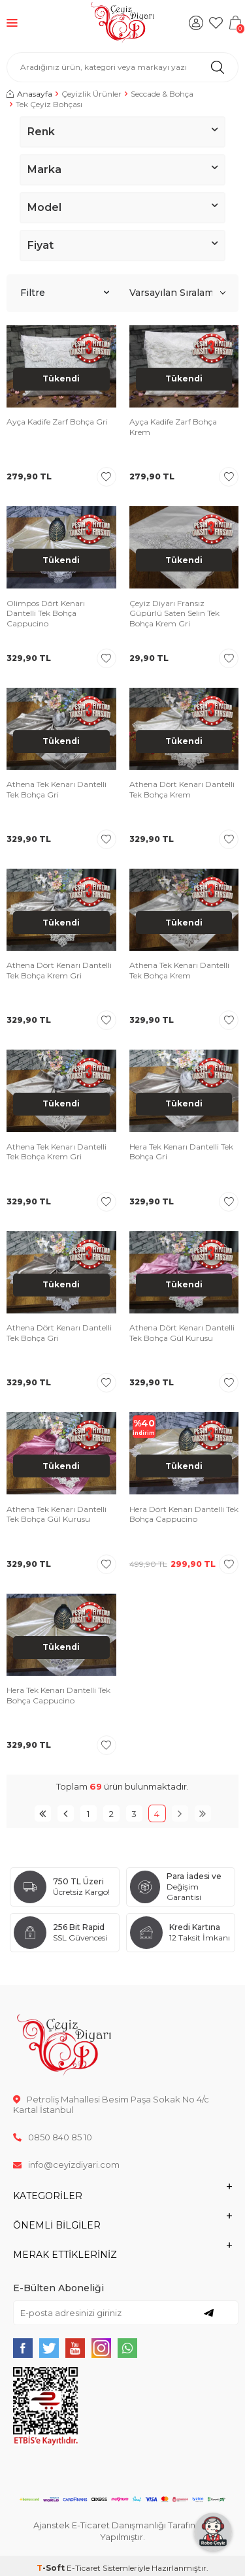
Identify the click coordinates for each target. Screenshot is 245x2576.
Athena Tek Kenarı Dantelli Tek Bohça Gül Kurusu (56, 1514)
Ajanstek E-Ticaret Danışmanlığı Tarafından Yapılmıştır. (122, 2530)
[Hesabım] (196, 23)
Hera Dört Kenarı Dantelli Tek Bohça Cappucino (183, 1514)
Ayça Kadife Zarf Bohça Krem (173, 427)
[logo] (122, 23)
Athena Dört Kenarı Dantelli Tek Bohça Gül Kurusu (182, 1333)
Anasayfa (29, 94)
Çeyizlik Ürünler (91, 94)
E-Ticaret (84, 2568)
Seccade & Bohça (162, 94)
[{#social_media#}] (23, 2348)
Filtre (64, 292)
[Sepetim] (235, 23)
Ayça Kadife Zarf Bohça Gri (57, 422)
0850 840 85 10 (52, 2137)
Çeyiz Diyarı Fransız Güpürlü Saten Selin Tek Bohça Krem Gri (174, 613)
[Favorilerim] (215, 23)
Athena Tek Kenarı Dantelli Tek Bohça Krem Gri (56, 1152)
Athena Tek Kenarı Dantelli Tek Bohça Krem (179, 970)
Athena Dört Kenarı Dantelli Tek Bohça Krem (182, 789)
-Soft (52, 2568)
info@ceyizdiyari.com (66, 2164)
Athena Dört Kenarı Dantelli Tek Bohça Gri (59, 1333)
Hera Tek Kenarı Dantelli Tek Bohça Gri (181, 1152)
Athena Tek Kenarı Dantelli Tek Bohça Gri (56, 789)
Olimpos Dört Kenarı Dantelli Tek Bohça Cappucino (46, 613)
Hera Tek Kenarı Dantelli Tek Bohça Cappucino (58, 1695)
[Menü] (12, 22)
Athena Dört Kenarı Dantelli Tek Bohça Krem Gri (59, 970)
